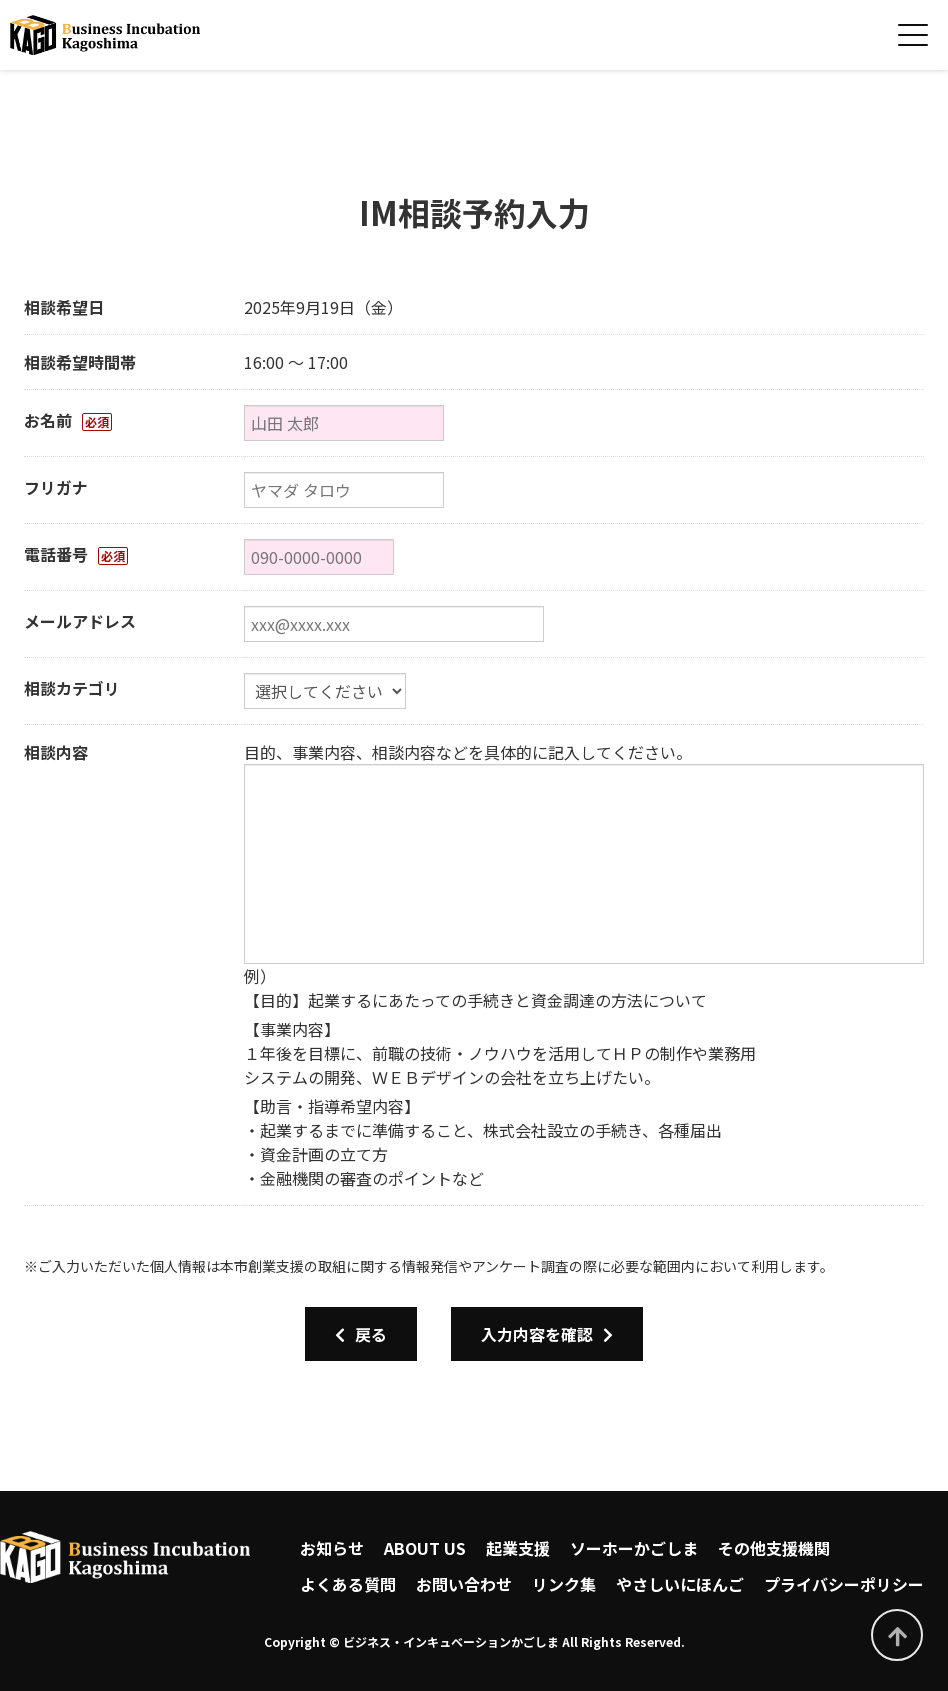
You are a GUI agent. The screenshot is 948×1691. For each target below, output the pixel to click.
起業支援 (518, 1548)
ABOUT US (425, 1548)
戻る (361, 1334)
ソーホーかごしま (634, 1548)
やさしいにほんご (680, 1584)
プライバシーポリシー (844, 1584)
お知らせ (332, 1548)
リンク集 (564, 1584)
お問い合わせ (464, 1584)
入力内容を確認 (547, 1334)
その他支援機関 (774, 1548)
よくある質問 (348, 1584)
